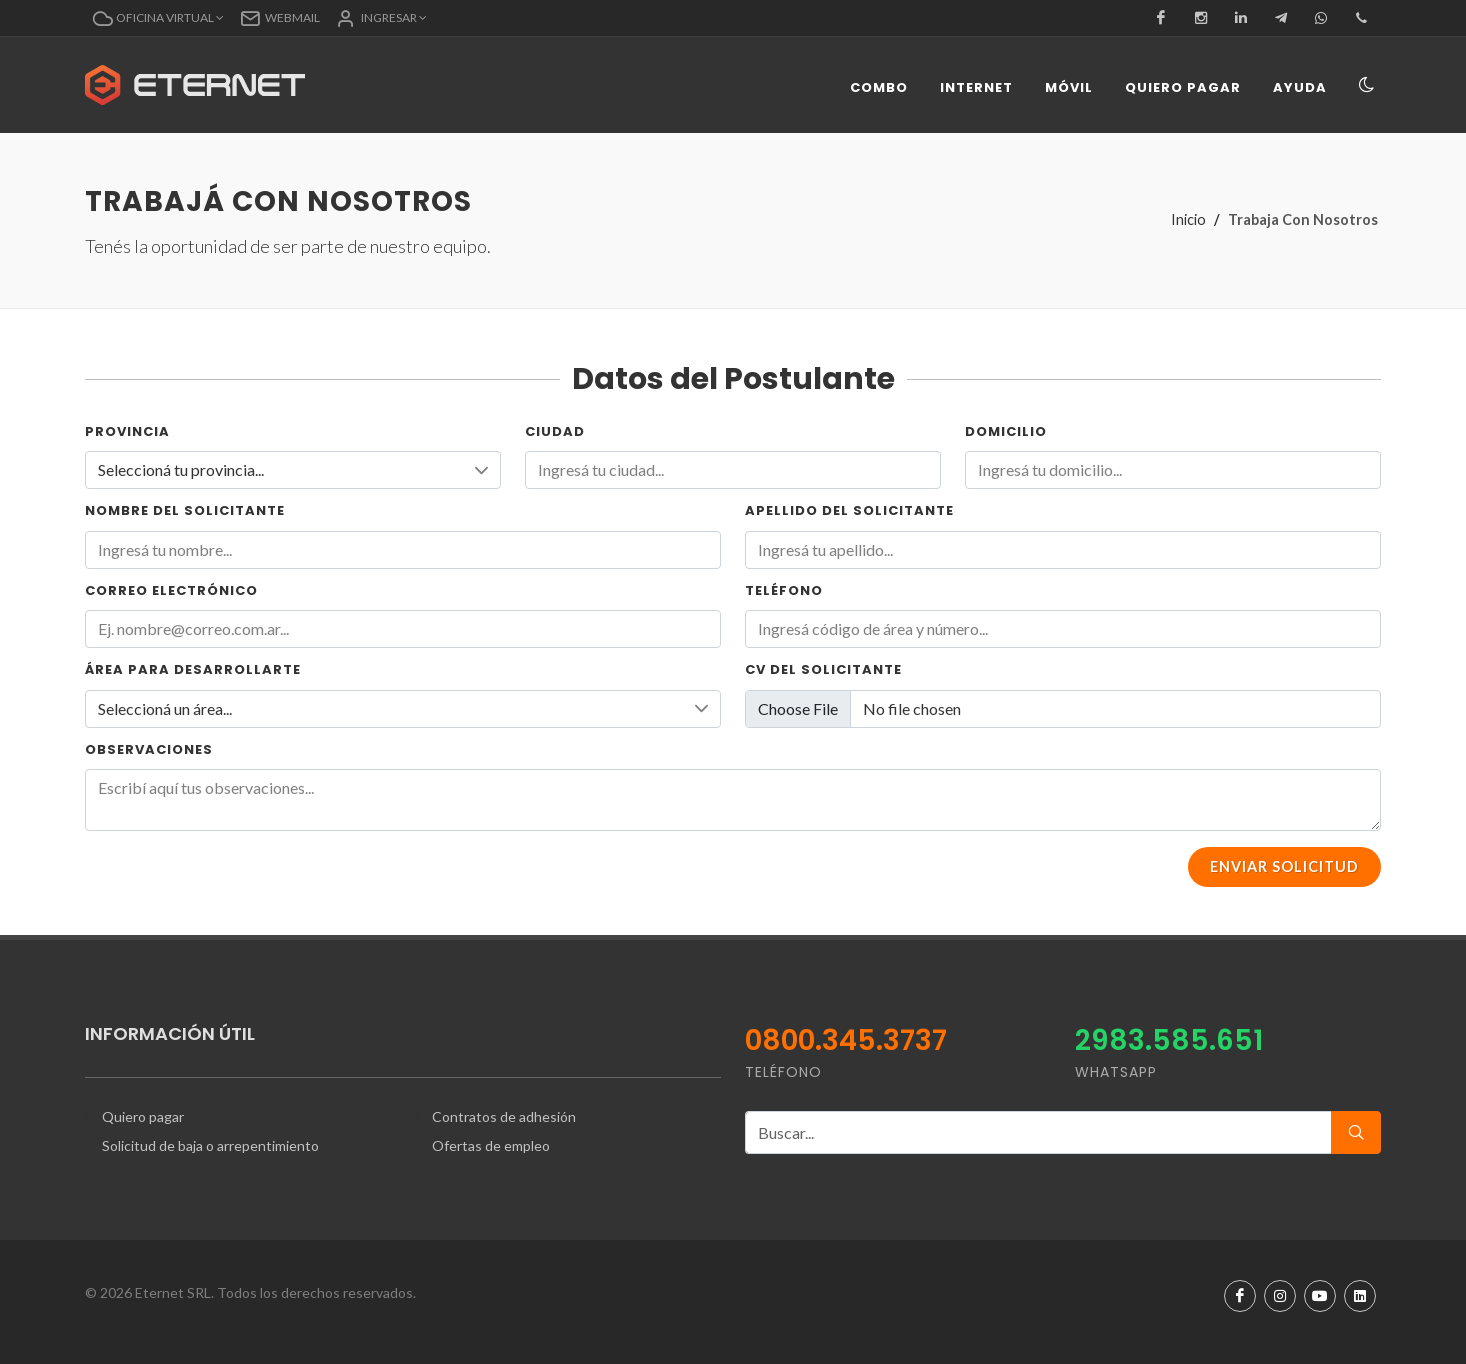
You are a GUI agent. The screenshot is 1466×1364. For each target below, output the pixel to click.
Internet (976, 87)
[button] (158, 18)
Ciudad (555, 431)
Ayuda (1300, 87)
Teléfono (784, 590)
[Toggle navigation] (1366, 86)
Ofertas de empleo (491, 1145)
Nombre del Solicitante (185, 510)
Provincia (127, 431)
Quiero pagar (1183, 87)
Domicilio (1006, 431)
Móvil (1069, 87)
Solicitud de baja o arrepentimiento (210, 1145)
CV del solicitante (823, 669)
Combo (879, 87)
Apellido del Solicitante (849, 510)
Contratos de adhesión (504, 1116)
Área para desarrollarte (193, 669)
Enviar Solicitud (1284, 866)
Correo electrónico (171, 590)
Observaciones (149, 749)
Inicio (1188, 219)
